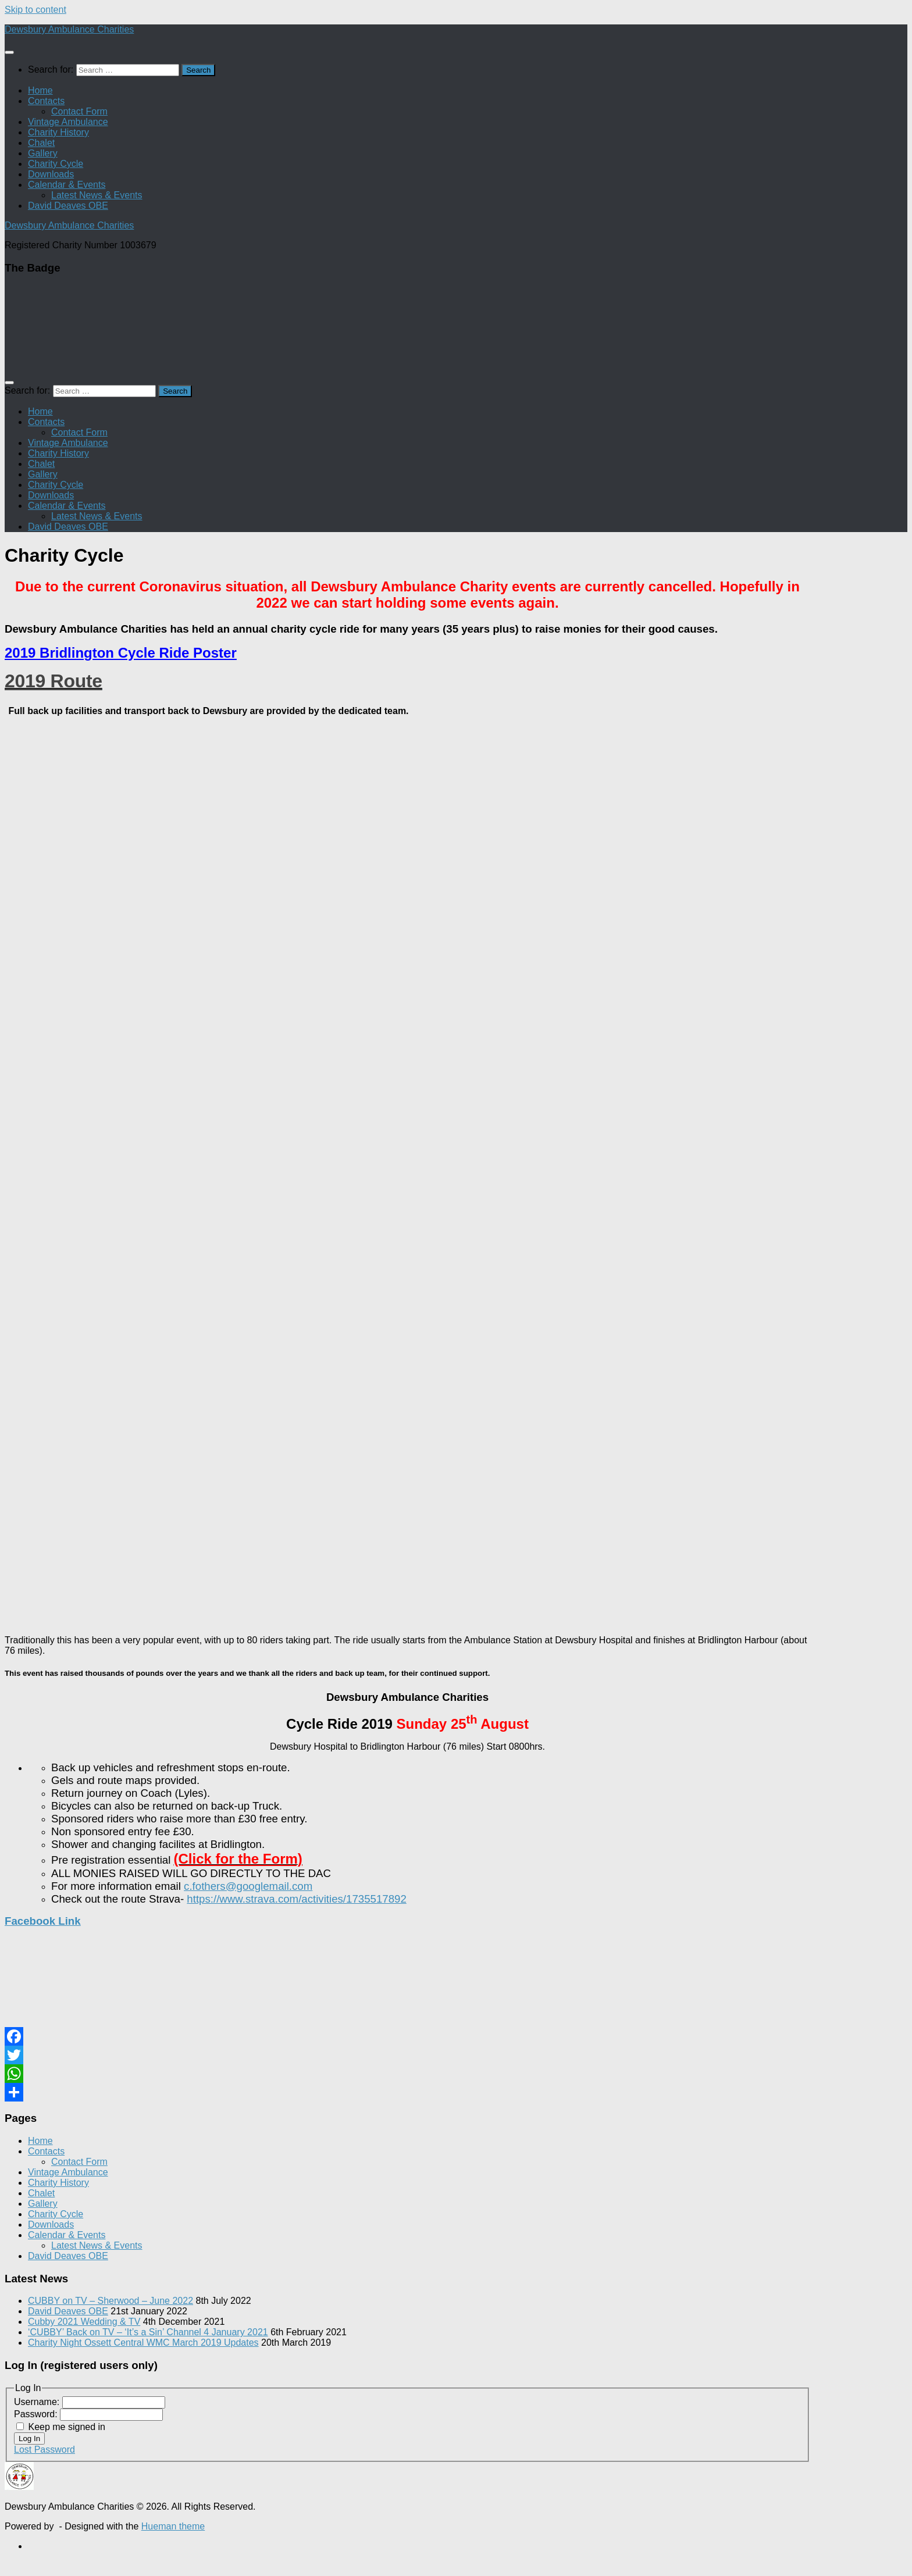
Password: (37, 2414)
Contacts (46, 101)
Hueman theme (173, 2526)
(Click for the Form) (238, 1859)
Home (40, 90)
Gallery (43, 153)
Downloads (51, 174)
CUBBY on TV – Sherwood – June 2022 (110, 2301)
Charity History (58, 132)
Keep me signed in (66, 2427)
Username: (38, 2402)
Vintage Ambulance (68, 122)
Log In (29, 2438)
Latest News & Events (96, 195)
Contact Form (79, 111)
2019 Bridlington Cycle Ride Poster (121, 653)
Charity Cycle (55, 164)
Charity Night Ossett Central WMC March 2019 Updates (143, 2342)
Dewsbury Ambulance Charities (69, 29)
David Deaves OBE (68, 205)
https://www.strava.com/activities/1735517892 (296, 1899)
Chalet (41, 143)
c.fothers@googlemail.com (248, 1886)
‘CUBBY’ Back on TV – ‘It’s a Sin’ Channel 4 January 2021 (148, 2332)
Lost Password (44, 2449)
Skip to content (35, 10)
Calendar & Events (66, 185)
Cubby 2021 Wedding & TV (84, 2322)
